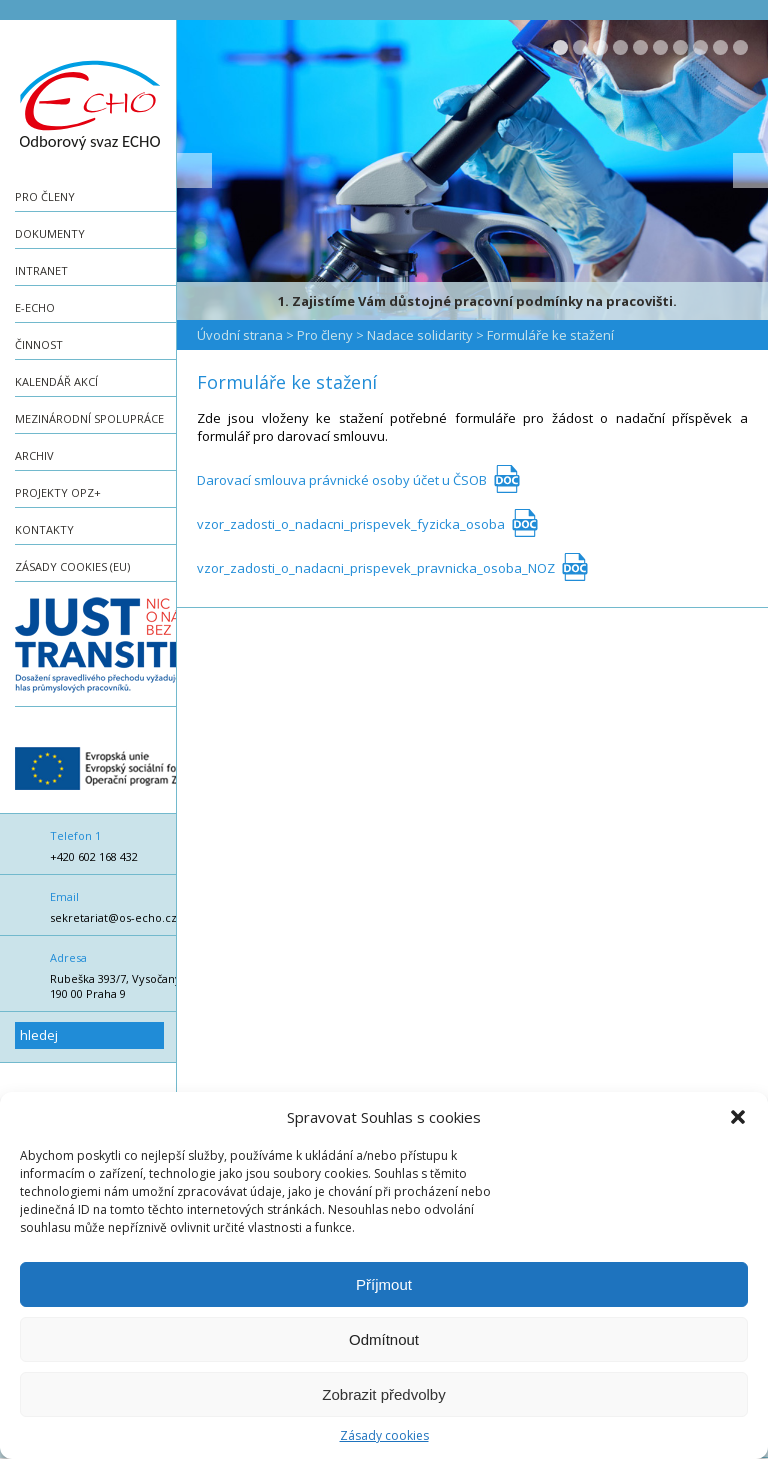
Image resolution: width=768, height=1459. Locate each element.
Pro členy (45, 196)
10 (740, 47)
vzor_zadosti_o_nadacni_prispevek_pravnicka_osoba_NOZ (376, 568)
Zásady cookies (384, 1435)
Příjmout (384, 1284)
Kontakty (44, 529)
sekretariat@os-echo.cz (113, 917)
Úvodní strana (240, 335)
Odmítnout (384, 1339)
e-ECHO (35, 307)
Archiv (34, 455)
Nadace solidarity (420, 335)
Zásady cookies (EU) (72, 566)
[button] (738, 1117)
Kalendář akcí (56, 381)
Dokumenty (50, 233)
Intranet (41, 270)
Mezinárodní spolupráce (89, 418)
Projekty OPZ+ (58, 492)
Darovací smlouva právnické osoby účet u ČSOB (342, 480)
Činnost (39, 344)
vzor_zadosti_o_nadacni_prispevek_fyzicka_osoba (351, 524)
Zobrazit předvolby (383, 1394)
